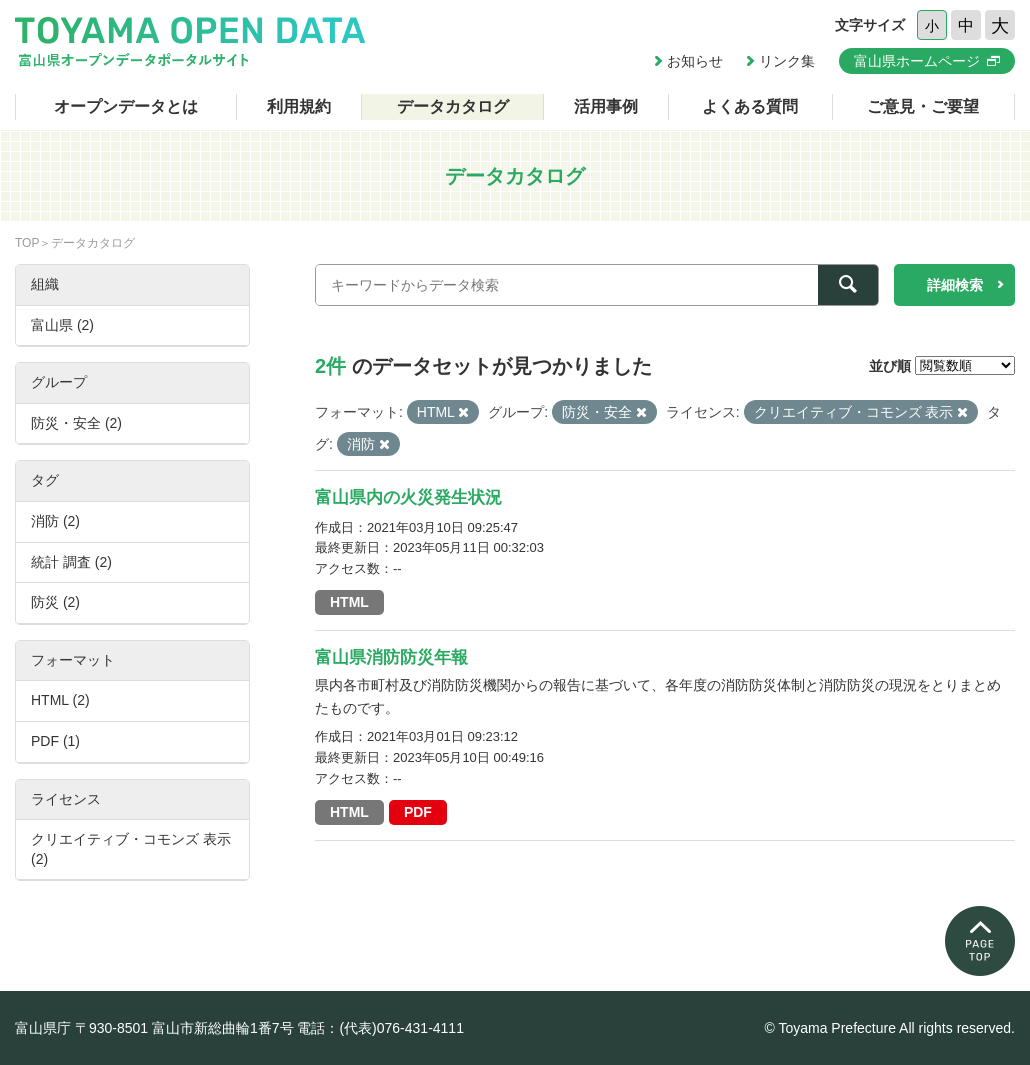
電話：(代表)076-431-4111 (380, 1028)
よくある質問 (750, 106)
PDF (418, 812)
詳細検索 (955, 285)
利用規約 (299, 106)
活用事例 (606, 106)
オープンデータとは (126, 106)
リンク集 (787, 61)
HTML (349, 602)
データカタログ (453, 106)
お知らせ (695, 61)
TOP (27, 243)
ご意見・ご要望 (923, 106)
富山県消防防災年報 (391, 657)
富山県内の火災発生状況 (408, 497)
